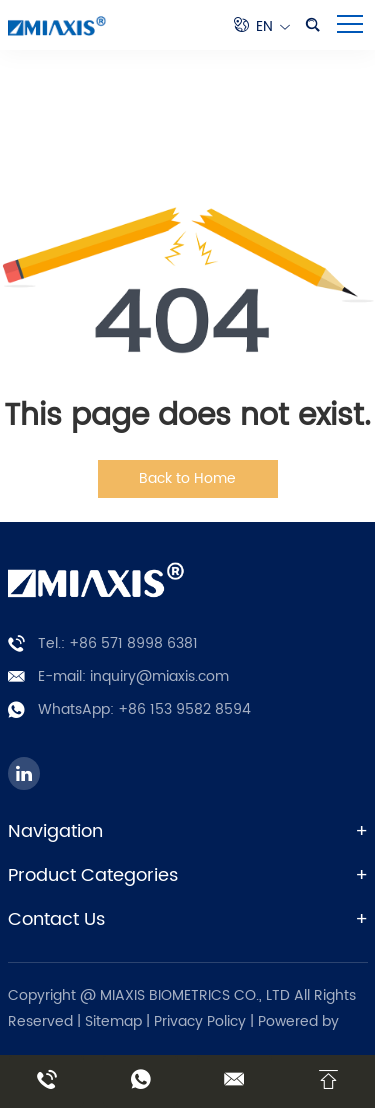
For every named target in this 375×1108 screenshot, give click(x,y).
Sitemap (113, 1021)
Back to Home (187, 478)
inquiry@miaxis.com (159, 676)
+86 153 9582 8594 (184, 709)
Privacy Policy (202, 1021)
